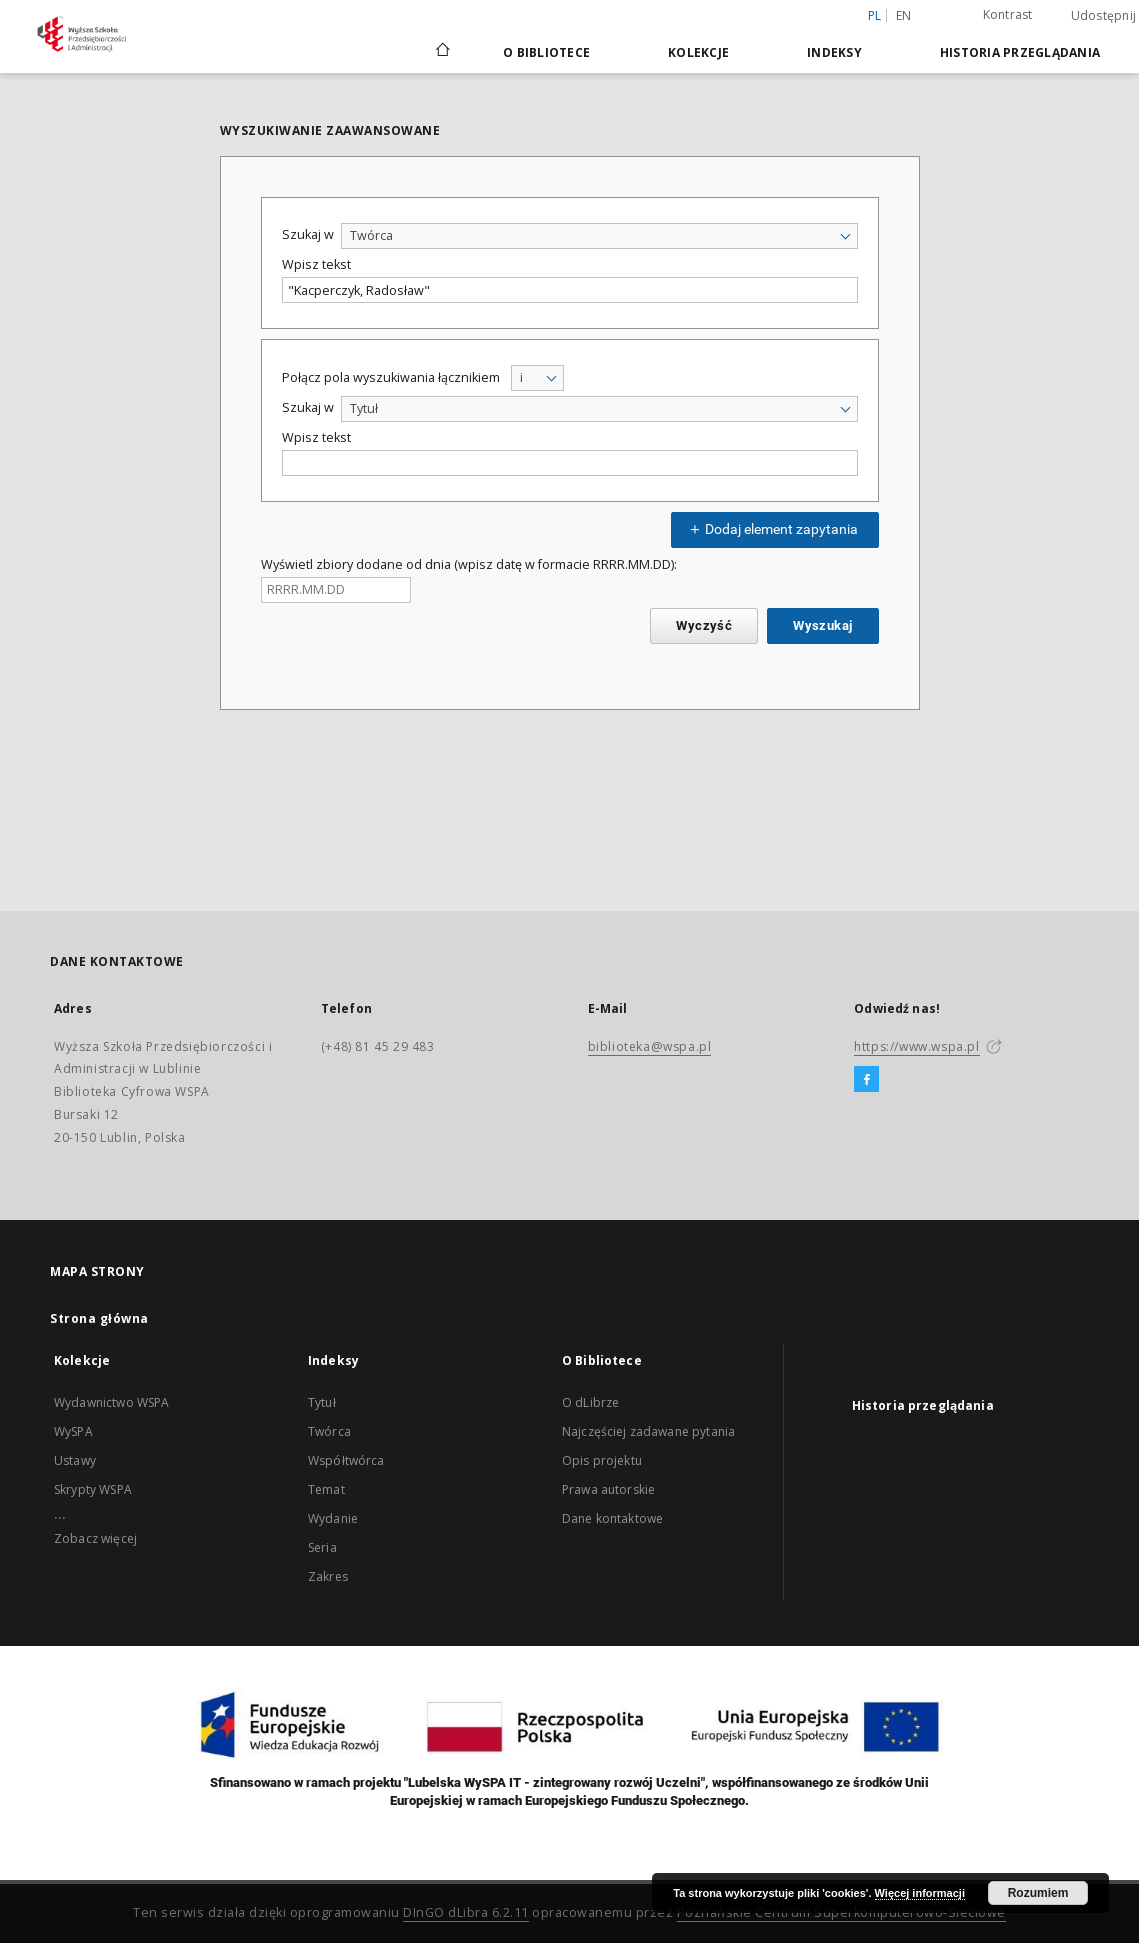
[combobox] (599, 236)
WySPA (73, 1431)
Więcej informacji (920, 1893)
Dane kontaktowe (612, 1518)
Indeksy (834, 52)
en (904, 15)
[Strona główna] (441, 52)
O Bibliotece (546, 52)
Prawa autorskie (608, 1489)
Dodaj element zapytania (772, 529)
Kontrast (1008, 14)
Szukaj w (308, 234)
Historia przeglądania (1020, 52)
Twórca (329, 1431)
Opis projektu (602, 1460)
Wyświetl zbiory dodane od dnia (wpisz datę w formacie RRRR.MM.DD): (469, 564)
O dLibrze (590, 1402)
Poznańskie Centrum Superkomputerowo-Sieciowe (841, 1912)
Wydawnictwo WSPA (111, 1402)
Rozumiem (1038, 1893)
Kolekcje (698, 52)
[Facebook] (866, 1080)
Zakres (328, 1576)
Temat (326, 1489)
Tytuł (322, 1402)
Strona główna (99, 1318)
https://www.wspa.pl (916, 1046)
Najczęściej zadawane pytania (648, 1431)
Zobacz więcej (95, 1538)
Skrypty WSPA (93, 1489)
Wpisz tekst (316, 264)
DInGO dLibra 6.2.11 (466, 1912)
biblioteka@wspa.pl (650, 1046)
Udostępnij (1104, 16)
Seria (322, 1547)
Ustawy (75, 1460)
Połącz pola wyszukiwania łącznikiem (391, 377)
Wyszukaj (822, 625)
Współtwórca (346, 1460)
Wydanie (333, 1518)
